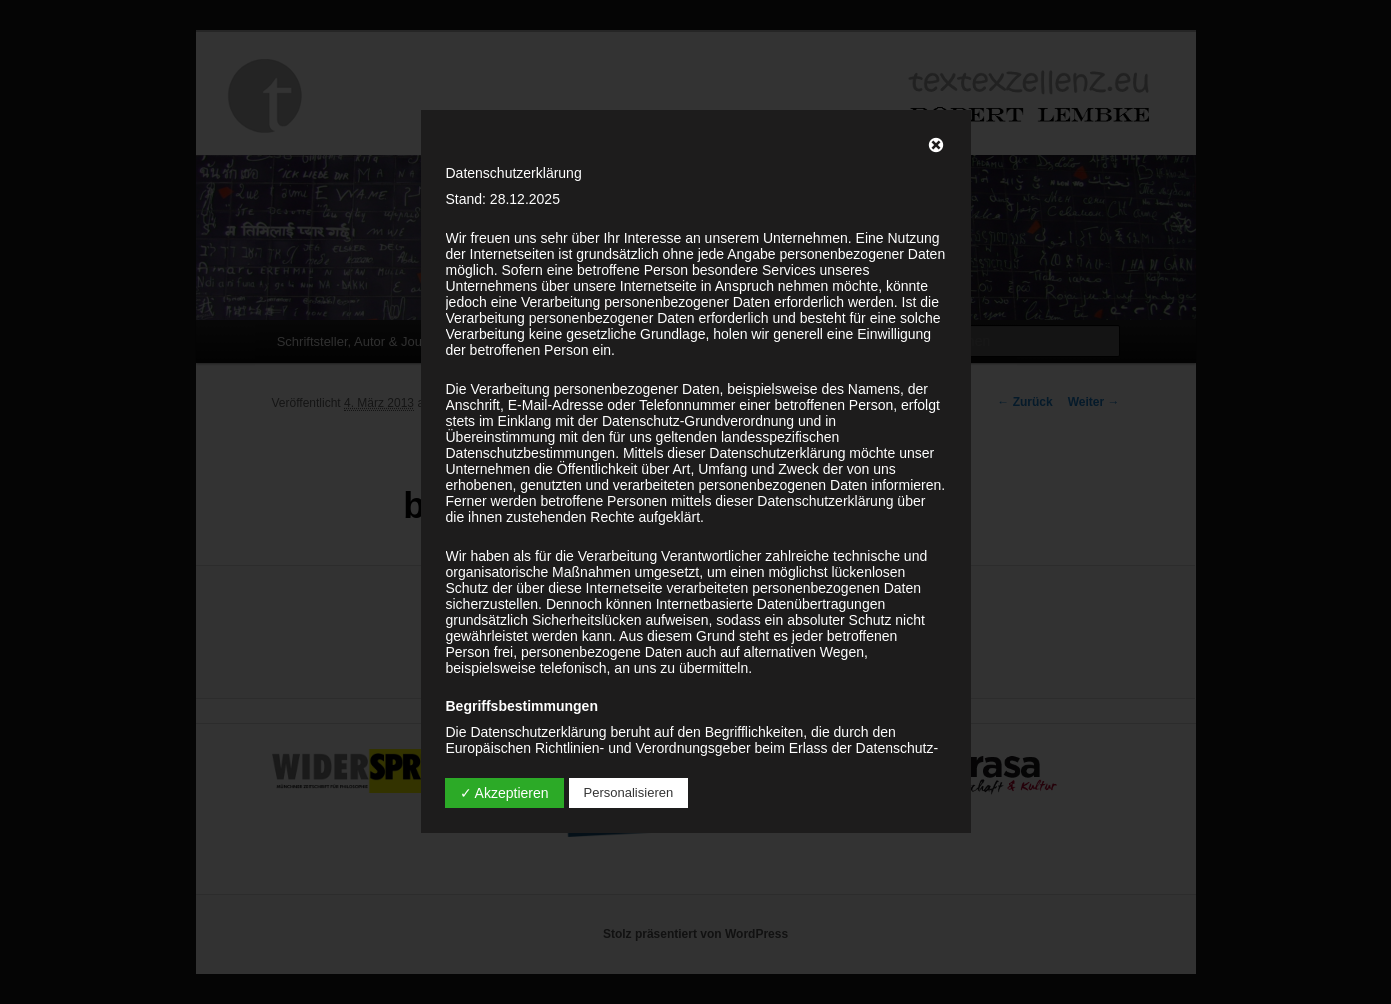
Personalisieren (629, 792)
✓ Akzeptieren (504, 793)
